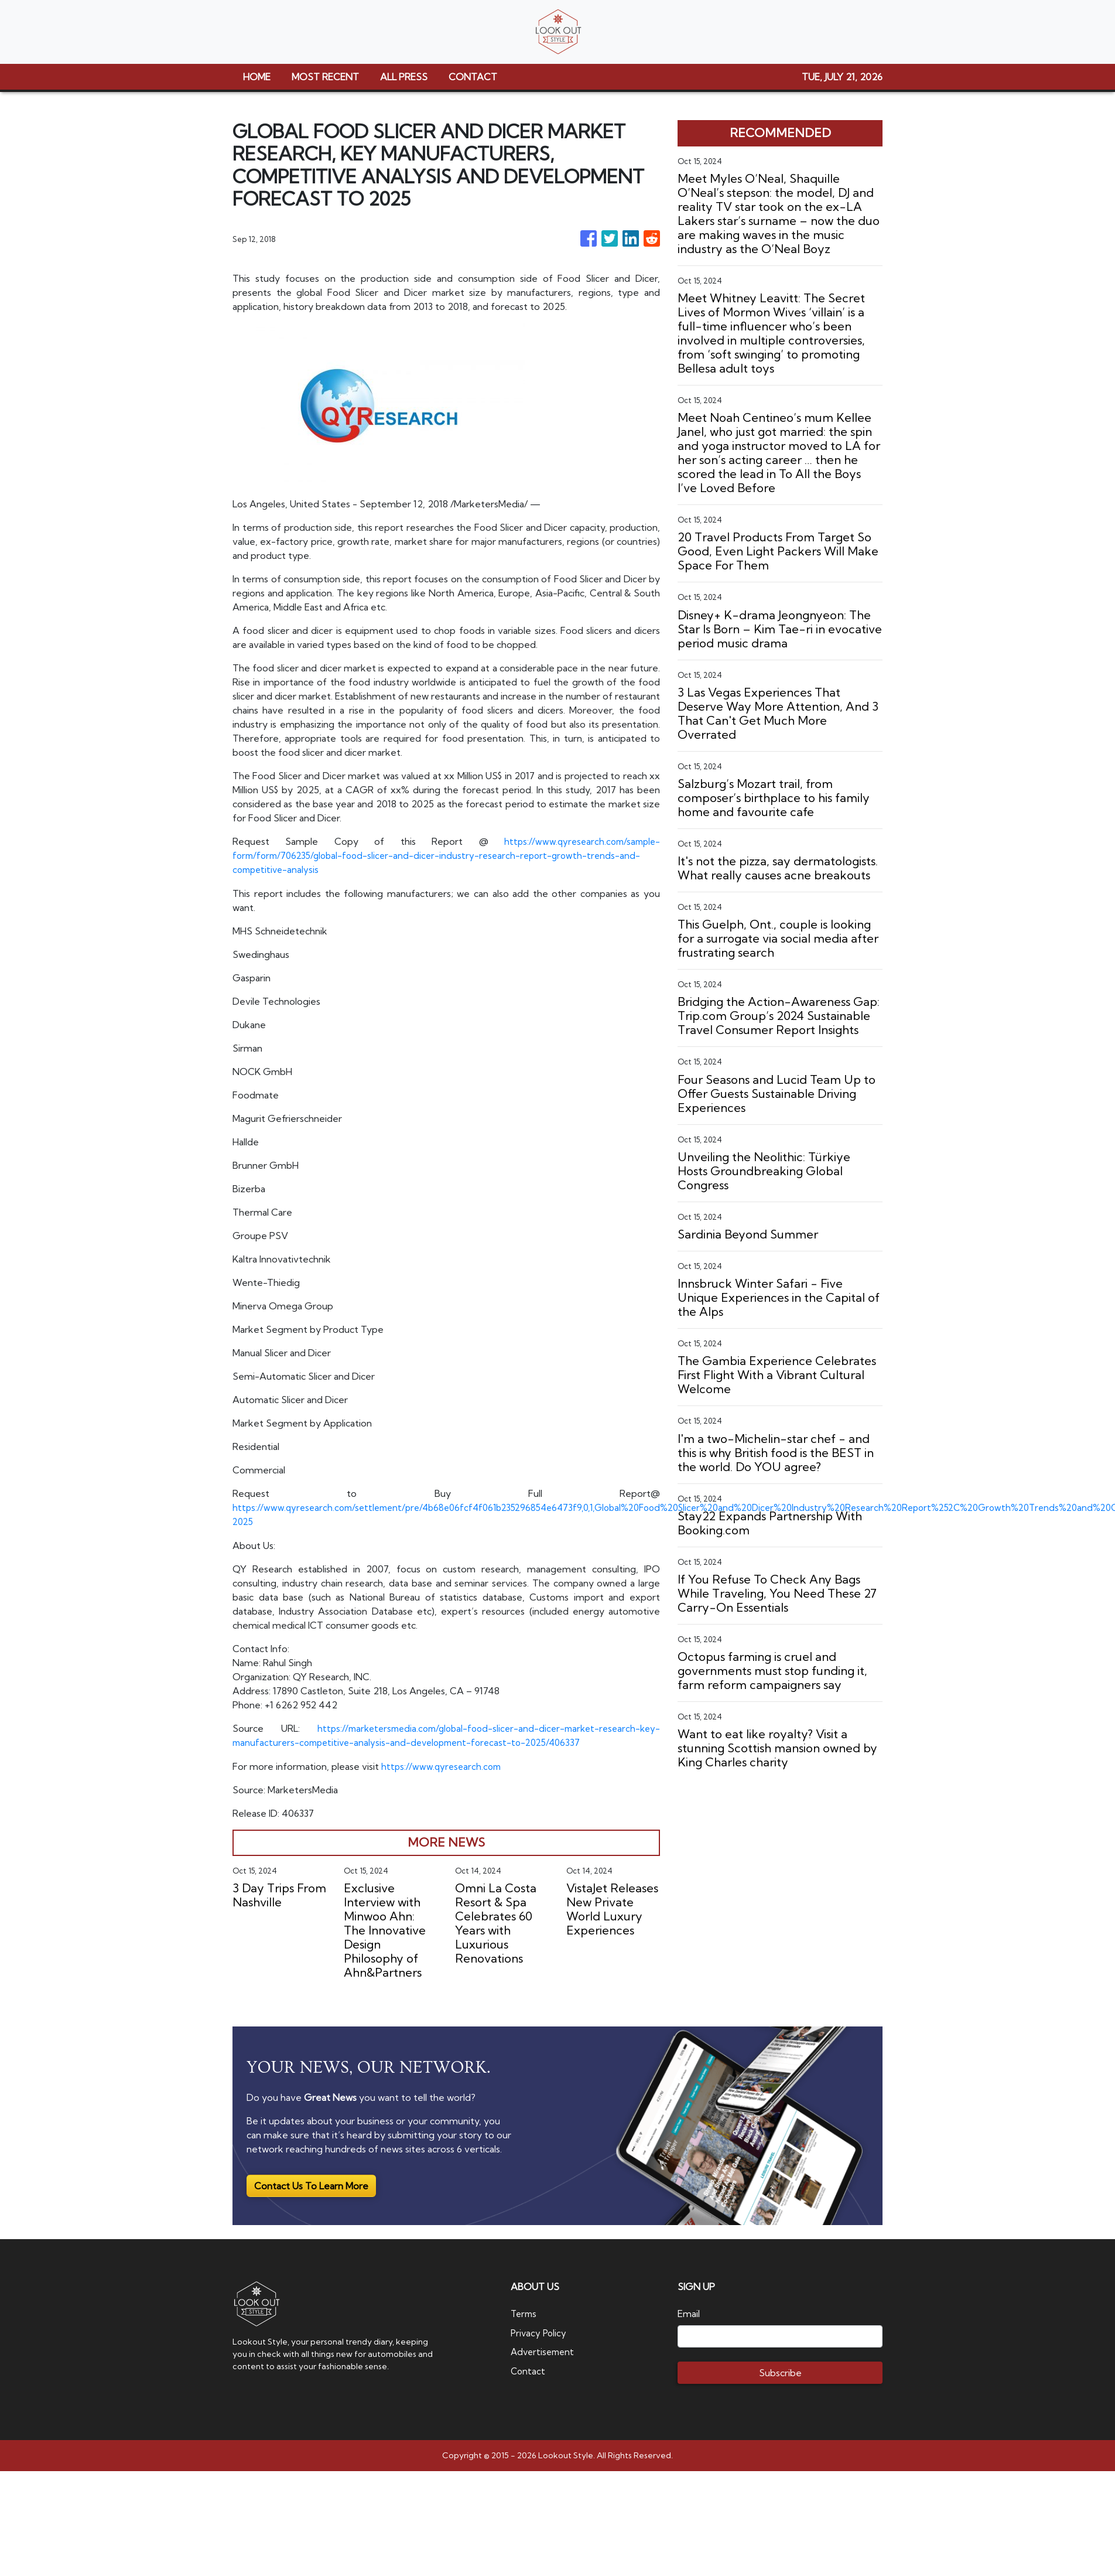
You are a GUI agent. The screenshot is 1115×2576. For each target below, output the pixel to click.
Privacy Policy (540, 2330)
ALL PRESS (403, 77)
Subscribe (780, 2371)
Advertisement (544, 2349)
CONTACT (473, 77)
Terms (525, 2312)
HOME (257, 77)
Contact (528, 2368)
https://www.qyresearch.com (443, 1764)
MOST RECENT (325, 77)
